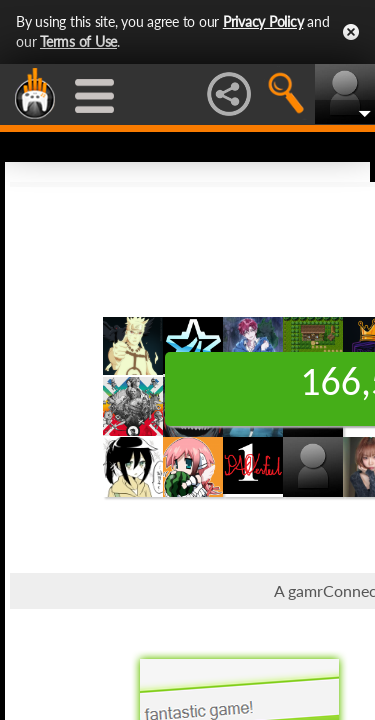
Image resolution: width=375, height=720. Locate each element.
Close (351, 32)
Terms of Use (78, 41)
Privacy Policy (263, 21)
